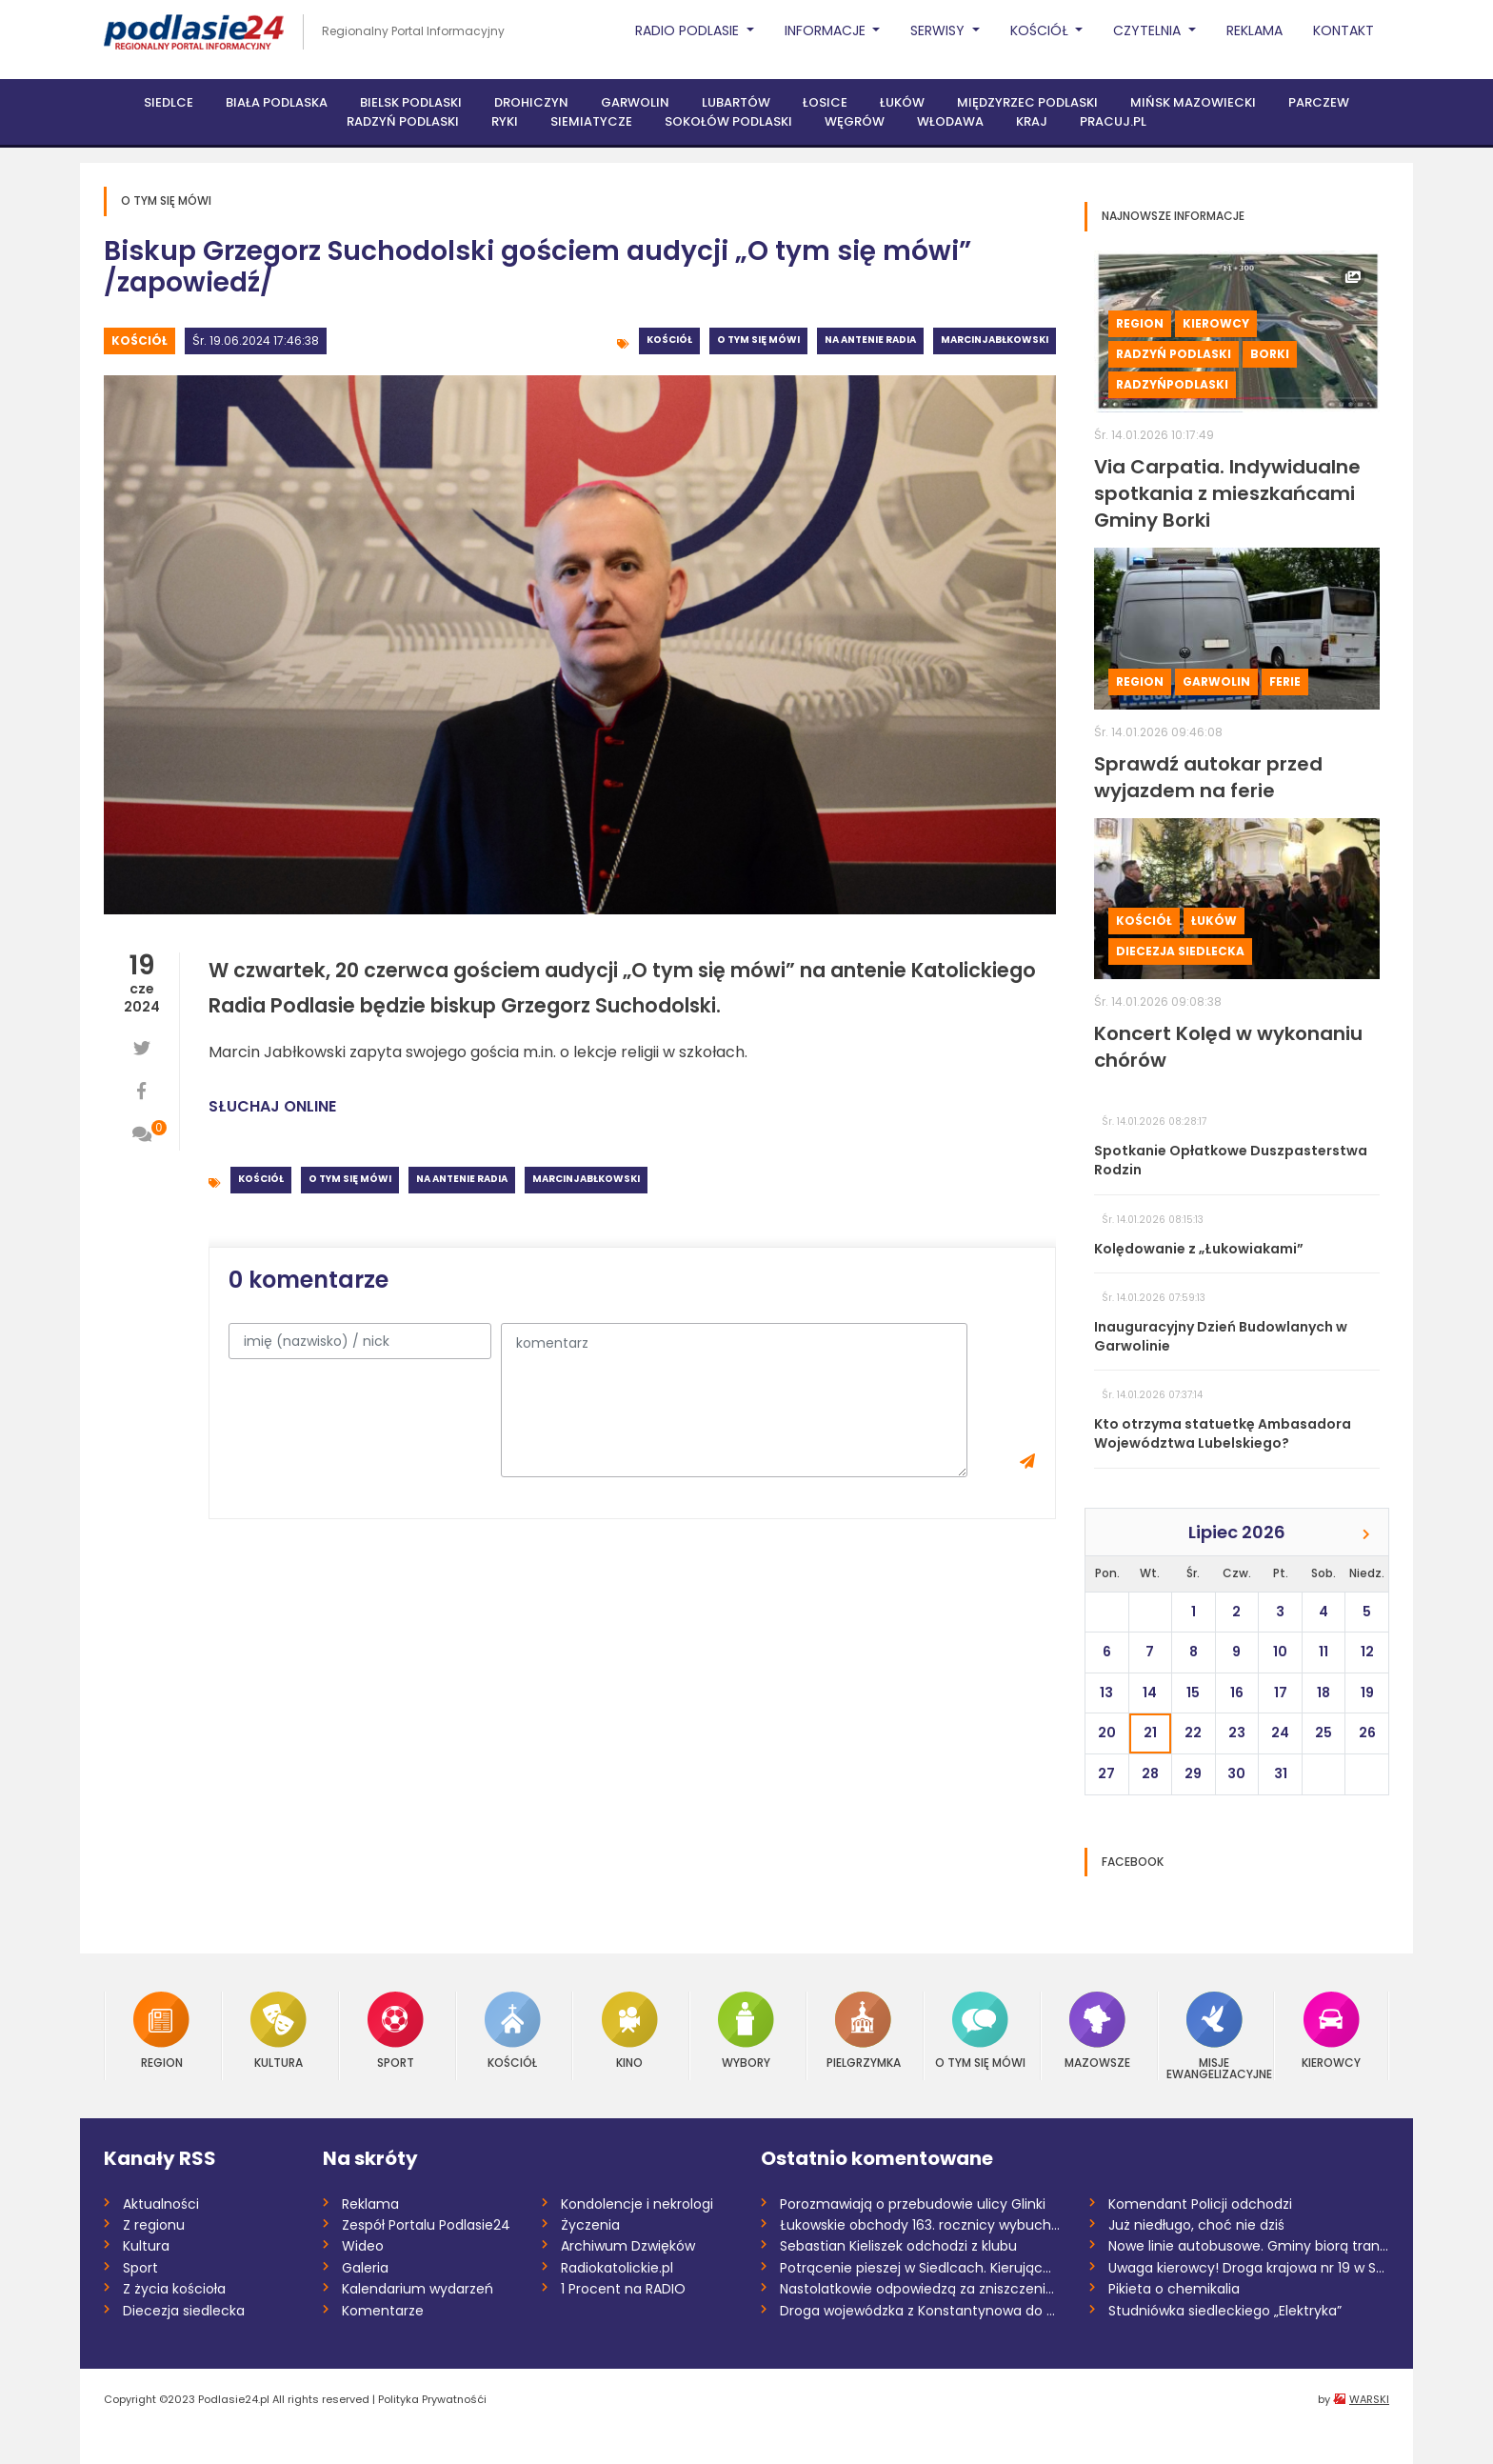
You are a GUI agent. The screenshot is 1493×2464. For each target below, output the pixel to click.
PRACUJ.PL (1113, 121)
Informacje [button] (827, 30)
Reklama (1254, 30)
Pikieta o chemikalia (1174, 2288)
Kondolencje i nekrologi (637, 2204)
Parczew (1318, 102)
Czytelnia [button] (1148, 30)
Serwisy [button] (939, 30)
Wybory (746, 2030)
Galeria (365, 2267)
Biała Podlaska (277, 102)
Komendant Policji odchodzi (1200, 2204)
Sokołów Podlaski (728, 121)
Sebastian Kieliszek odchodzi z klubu (898, 2245)
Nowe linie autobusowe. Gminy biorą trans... (1248, 2245)
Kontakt (1343, 30)
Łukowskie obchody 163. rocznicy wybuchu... (920, 2224)
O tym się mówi (758, 339)
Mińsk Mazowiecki (1193, 102)
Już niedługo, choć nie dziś (1196, 2224)
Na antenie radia (870, 339)
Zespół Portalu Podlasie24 (426, 2224)
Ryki (504, 121)
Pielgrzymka (863, 2030)
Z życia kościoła (174, 2288)
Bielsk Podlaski (411, 102)
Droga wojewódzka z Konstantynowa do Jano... (920, 2310)
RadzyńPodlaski (1172, 384)
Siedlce (168, 102)
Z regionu (154, 2224)
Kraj (1031, 121)
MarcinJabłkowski (994, 339)
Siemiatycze (591, 121)
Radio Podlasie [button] (689, 30)
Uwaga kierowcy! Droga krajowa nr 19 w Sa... (1248, 2267)
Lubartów (736, 102)
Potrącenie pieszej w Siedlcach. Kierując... (915, 2267)
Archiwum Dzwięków (628, 2245)
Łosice (825, 102)
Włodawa (950, 121)
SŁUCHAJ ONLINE (272, 1106)
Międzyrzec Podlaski (1027, 102)
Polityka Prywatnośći (432, 2399)
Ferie (1285, 681)
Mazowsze (1097, 2030)
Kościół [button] (1041, 30)
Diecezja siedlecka (1180, 951)
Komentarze (383, 2310)
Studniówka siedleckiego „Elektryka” (1225, 2310)
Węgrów (855, 121)
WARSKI (1369, 2399)
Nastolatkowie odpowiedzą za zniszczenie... (920, 2288)
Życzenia (590, 2224)
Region (1140, 323)
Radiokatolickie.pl (617, 2267)
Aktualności (161, 2204)
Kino (630, 2030)
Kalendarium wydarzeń (417, 2288)
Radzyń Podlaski (403, 121)
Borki (1269, 354)
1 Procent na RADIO (623, 2288)
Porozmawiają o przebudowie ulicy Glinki (912, 2204)
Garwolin (635, 102)
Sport (396, 2030)
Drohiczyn (531, 102)
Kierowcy (1216, 323)
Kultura (278, 2030)
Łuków (902, 102)
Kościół (139, 340)
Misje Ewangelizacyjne (1215, 2036)
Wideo (363, 2245)
